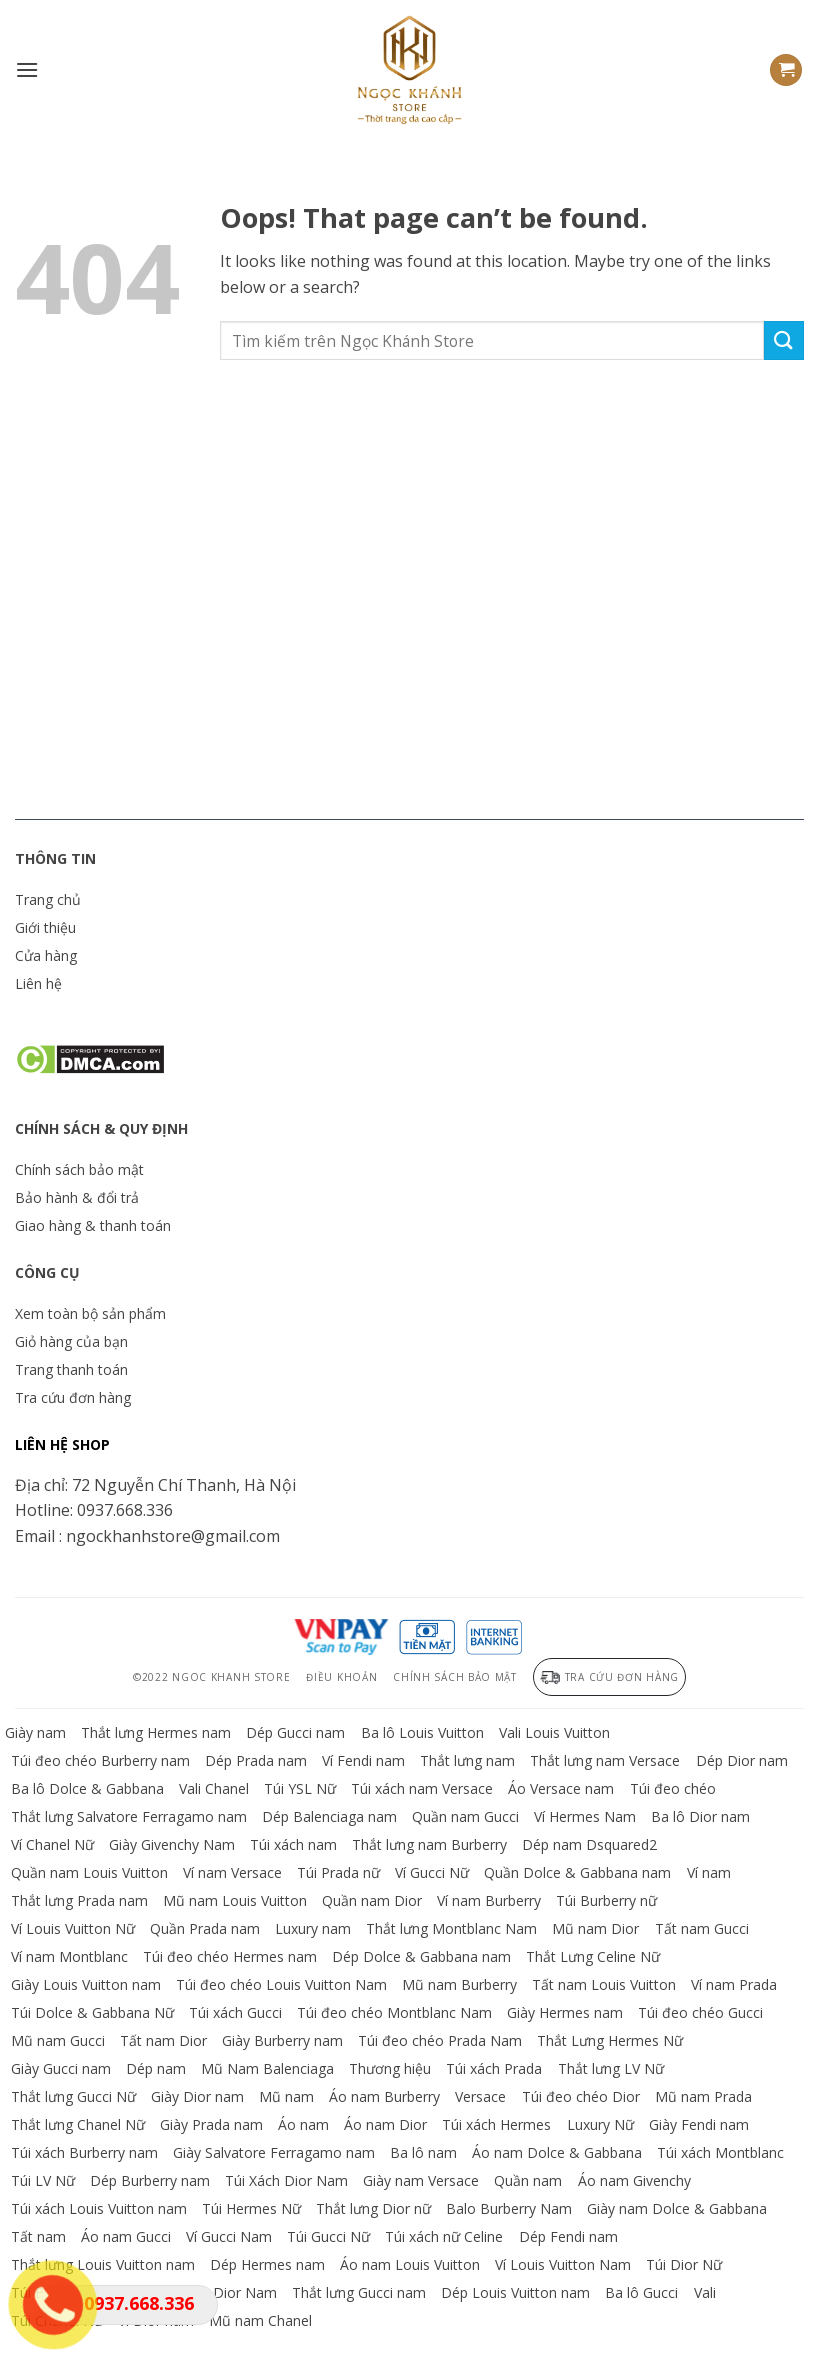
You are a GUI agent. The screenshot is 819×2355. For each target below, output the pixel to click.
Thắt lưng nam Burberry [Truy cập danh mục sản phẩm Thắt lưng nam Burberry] (429, 1844)
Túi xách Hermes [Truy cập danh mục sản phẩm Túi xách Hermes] (496, 2124)
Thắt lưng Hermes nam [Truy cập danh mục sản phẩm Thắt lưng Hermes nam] (156, 1732)
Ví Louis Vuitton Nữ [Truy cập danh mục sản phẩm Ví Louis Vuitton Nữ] (73, 1928)
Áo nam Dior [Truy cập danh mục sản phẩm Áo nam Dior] (385, 2124)
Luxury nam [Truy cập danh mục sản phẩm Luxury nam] (313, 1928)
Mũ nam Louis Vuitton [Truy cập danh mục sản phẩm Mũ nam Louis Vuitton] (235, 1900)
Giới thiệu (45, 927)
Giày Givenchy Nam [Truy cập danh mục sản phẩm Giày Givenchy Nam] (172, 1844)
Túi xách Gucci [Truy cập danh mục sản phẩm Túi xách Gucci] (235, 2012)
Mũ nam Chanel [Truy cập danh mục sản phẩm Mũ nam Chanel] (260, 2320)
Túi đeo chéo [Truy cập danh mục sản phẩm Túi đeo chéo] (673, 1788)
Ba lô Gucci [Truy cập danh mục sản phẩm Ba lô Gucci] (641, 2292)
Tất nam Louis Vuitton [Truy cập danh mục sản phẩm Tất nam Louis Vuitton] (604, 1984)
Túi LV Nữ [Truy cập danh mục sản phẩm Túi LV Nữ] (43, 2180)
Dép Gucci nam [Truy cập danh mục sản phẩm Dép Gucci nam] (295, 1732)
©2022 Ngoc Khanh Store (211, 1677)
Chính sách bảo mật (79, 1169)
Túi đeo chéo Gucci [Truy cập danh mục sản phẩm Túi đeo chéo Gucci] (700, 2012)
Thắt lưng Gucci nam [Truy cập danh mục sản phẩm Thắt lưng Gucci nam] (359, 2292)
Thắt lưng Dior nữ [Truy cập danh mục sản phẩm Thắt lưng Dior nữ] (373, 2208)
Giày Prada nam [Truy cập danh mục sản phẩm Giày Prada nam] (211, 2124)
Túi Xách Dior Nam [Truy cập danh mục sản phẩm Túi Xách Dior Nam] (286, 2180)
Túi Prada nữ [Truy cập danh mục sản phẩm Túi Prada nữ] (338, 1872)
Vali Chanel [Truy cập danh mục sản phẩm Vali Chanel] (214, 1788)
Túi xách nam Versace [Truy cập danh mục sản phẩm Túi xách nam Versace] (422, 1788)
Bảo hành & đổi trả (77, 1197)
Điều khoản (341, 1677)
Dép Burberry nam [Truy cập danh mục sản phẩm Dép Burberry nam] (150, 2180)
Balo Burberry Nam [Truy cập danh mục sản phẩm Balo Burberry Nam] (509, 2208)
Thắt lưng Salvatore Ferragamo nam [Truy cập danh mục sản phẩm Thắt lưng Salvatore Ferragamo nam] (129, 1816)
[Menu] (27, 69)
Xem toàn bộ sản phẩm (90, 1313)
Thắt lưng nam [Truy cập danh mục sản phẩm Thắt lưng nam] (467, 1760)
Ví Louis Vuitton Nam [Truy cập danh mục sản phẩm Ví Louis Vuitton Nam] (563, 2264)
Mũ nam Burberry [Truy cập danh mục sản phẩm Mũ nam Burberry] (459, 1984)
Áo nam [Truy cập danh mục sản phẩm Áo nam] (303, 2124)
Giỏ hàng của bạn (71, 1341)
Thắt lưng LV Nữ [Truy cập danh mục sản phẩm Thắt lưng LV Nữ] (611, 2068)
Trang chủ (48, 899)
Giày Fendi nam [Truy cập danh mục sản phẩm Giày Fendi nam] (699, 2124)
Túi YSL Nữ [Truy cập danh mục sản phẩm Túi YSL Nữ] (300, 1788)
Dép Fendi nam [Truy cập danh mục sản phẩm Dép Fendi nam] (568, 2236)
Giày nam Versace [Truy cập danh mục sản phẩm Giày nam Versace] (421, 2180)
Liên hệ (38, 983)
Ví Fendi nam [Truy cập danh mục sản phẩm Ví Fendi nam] (363, 1760)
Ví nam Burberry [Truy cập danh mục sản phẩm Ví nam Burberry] (489, 1900)
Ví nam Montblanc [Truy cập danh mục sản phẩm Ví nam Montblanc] (69, 1956)
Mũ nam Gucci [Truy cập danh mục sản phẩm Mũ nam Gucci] (58, 2040)
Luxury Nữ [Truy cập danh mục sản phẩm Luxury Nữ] (600, 2124)
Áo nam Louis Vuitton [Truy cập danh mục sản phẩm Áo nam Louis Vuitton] (410, 2264)
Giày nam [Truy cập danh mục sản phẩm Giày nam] (35, 1732)
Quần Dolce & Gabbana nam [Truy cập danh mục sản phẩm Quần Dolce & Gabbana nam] (577, 1872)
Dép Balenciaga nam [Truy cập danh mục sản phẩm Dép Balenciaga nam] (329, 1816)
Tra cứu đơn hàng (73, 1397)
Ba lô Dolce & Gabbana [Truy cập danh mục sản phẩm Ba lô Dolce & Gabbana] (87, 1788)
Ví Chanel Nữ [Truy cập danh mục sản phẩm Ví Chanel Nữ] (52, 1844)
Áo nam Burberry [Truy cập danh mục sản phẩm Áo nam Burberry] (384, 2096)
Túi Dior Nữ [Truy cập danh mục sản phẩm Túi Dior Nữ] (684, 2264)
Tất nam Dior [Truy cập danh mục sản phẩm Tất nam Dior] (163, 2040)
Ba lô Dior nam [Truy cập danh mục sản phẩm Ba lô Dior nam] (700, 1816)
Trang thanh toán (71, 1369)
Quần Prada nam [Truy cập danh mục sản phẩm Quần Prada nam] (205, 1928)
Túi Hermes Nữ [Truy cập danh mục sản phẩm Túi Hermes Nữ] (251, 2208)
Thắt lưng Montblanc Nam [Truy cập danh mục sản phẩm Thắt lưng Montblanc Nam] (451, 1928)
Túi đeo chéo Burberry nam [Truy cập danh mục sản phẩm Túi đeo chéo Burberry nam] (100, 1760)
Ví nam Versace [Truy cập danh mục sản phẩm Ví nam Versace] (232, 1872)
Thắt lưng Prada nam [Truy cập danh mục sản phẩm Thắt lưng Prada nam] (79, 1900)
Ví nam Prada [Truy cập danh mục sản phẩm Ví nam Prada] (734, 1984)
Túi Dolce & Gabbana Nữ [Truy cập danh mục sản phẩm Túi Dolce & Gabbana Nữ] (92, 2012)
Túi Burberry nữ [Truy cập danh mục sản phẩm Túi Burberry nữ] (606, 1900)
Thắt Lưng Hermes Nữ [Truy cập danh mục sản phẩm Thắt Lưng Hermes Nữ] (610, 2040)
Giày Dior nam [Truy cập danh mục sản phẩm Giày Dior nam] (197, 2096)
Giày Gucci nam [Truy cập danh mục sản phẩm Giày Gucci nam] (61, 2068)
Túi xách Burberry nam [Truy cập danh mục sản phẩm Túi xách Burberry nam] (84, 2152)
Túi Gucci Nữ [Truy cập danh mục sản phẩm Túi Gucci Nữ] (328, 2236)
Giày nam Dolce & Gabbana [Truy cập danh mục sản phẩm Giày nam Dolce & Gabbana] (677, 2208)
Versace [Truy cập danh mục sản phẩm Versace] (480, 2096)
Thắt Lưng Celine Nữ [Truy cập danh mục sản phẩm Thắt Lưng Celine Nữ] (593, 1956)
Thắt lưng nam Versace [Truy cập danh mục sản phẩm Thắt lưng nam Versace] (605, 1760)
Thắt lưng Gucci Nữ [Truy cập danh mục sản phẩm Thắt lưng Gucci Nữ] (73, 2096)
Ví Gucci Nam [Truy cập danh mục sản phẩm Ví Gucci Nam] (229, 2236)
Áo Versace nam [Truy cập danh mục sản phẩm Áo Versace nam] (561, 1788)
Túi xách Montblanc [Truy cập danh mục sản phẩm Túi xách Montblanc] (720, 2152)
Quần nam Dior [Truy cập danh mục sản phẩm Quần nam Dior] (372, 1900)
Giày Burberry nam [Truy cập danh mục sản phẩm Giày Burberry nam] (282, 2040)
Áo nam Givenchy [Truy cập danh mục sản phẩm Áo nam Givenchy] (634, 2180)
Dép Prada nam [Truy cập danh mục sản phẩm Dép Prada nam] (256, 1760)
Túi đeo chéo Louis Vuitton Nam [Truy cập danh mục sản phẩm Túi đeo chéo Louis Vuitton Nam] (281, 1984)
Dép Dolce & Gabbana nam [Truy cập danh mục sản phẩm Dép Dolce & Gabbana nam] (421, 1956)
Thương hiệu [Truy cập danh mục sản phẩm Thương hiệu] (390, 2068)
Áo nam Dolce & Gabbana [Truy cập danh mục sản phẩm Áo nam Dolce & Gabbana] (557, 2152)
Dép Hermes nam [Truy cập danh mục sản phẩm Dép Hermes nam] (267, 2264)
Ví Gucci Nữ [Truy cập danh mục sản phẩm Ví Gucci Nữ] (432, 1872)
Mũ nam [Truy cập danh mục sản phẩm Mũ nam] (286, 2096)
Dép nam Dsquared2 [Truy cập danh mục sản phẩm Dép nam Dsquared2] (589, 1844)
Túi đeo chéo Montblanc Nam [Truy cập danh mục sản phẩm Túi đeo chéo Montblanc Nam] (394, 2012)
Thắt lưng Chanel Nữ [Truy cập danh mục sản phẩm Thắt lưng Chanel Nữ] (78, 2124)
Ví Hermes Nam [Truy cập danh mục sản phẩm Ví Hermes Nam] (585, 1816)
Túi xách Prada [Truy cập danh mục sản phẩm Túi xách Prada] (494, 2068)
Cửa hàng (46, 955)
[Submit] (784, 340)
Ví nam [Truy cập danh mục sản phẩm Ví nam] (709, 1872)
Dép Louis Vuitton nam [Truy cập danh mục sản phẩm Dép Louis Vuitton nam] (515, 2292)
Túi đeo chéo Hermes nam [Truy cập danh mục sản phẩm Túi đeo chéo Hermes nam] (230, 1956)
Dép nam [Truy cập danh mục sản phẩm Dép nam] (156, 2068)
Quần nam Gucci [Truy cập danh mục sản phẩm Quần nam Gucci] (465, 1816)
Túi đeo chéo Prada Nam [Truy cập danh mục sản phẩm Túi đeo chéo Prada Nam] (440, 2040)
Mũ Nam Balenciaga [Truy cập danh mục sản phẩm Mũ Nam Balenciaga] (267, 2068)
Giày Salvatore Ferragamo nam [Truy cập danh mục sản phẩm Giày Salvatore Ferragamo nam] (274, 2152)
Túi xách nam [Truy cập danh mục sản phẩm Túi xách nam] (293, 1844)
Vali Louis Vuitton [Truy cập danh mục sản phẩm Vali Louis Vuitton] (554, 1732)
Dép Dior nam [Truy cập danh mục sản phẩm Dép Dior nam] (742, 1760)
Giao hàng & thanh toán (93, 1225)
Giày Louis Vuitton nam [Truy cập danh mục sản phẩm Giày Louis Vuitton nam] (86, 1984)
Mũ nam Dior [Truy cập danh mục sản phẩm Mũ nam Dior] (595, 1928)
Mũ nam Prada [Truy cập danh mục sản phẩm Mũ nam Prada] (703, 2096)
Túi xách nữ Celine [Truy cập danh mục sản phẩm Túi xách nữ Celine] (444, 2236)
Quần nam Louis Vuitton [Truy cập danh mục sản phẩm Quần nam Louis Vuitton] (89, 1872)
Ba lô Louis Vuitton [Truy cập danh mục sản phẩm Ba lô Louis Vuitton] (422, 1732)
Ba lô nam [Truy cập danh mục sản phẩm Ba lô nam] (423, 2152)
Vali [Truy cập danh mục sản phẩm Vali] (705, 2292)
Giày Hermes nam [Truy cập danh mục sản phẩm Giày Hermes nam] (565, 2012)
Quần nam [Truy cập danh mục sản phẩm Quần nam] (528, 2180)
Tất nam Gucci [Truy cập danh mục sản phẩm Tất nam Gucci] (702, 1928)
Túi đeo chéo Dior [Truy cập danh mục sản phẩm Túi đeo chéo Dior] (581, 2096)
